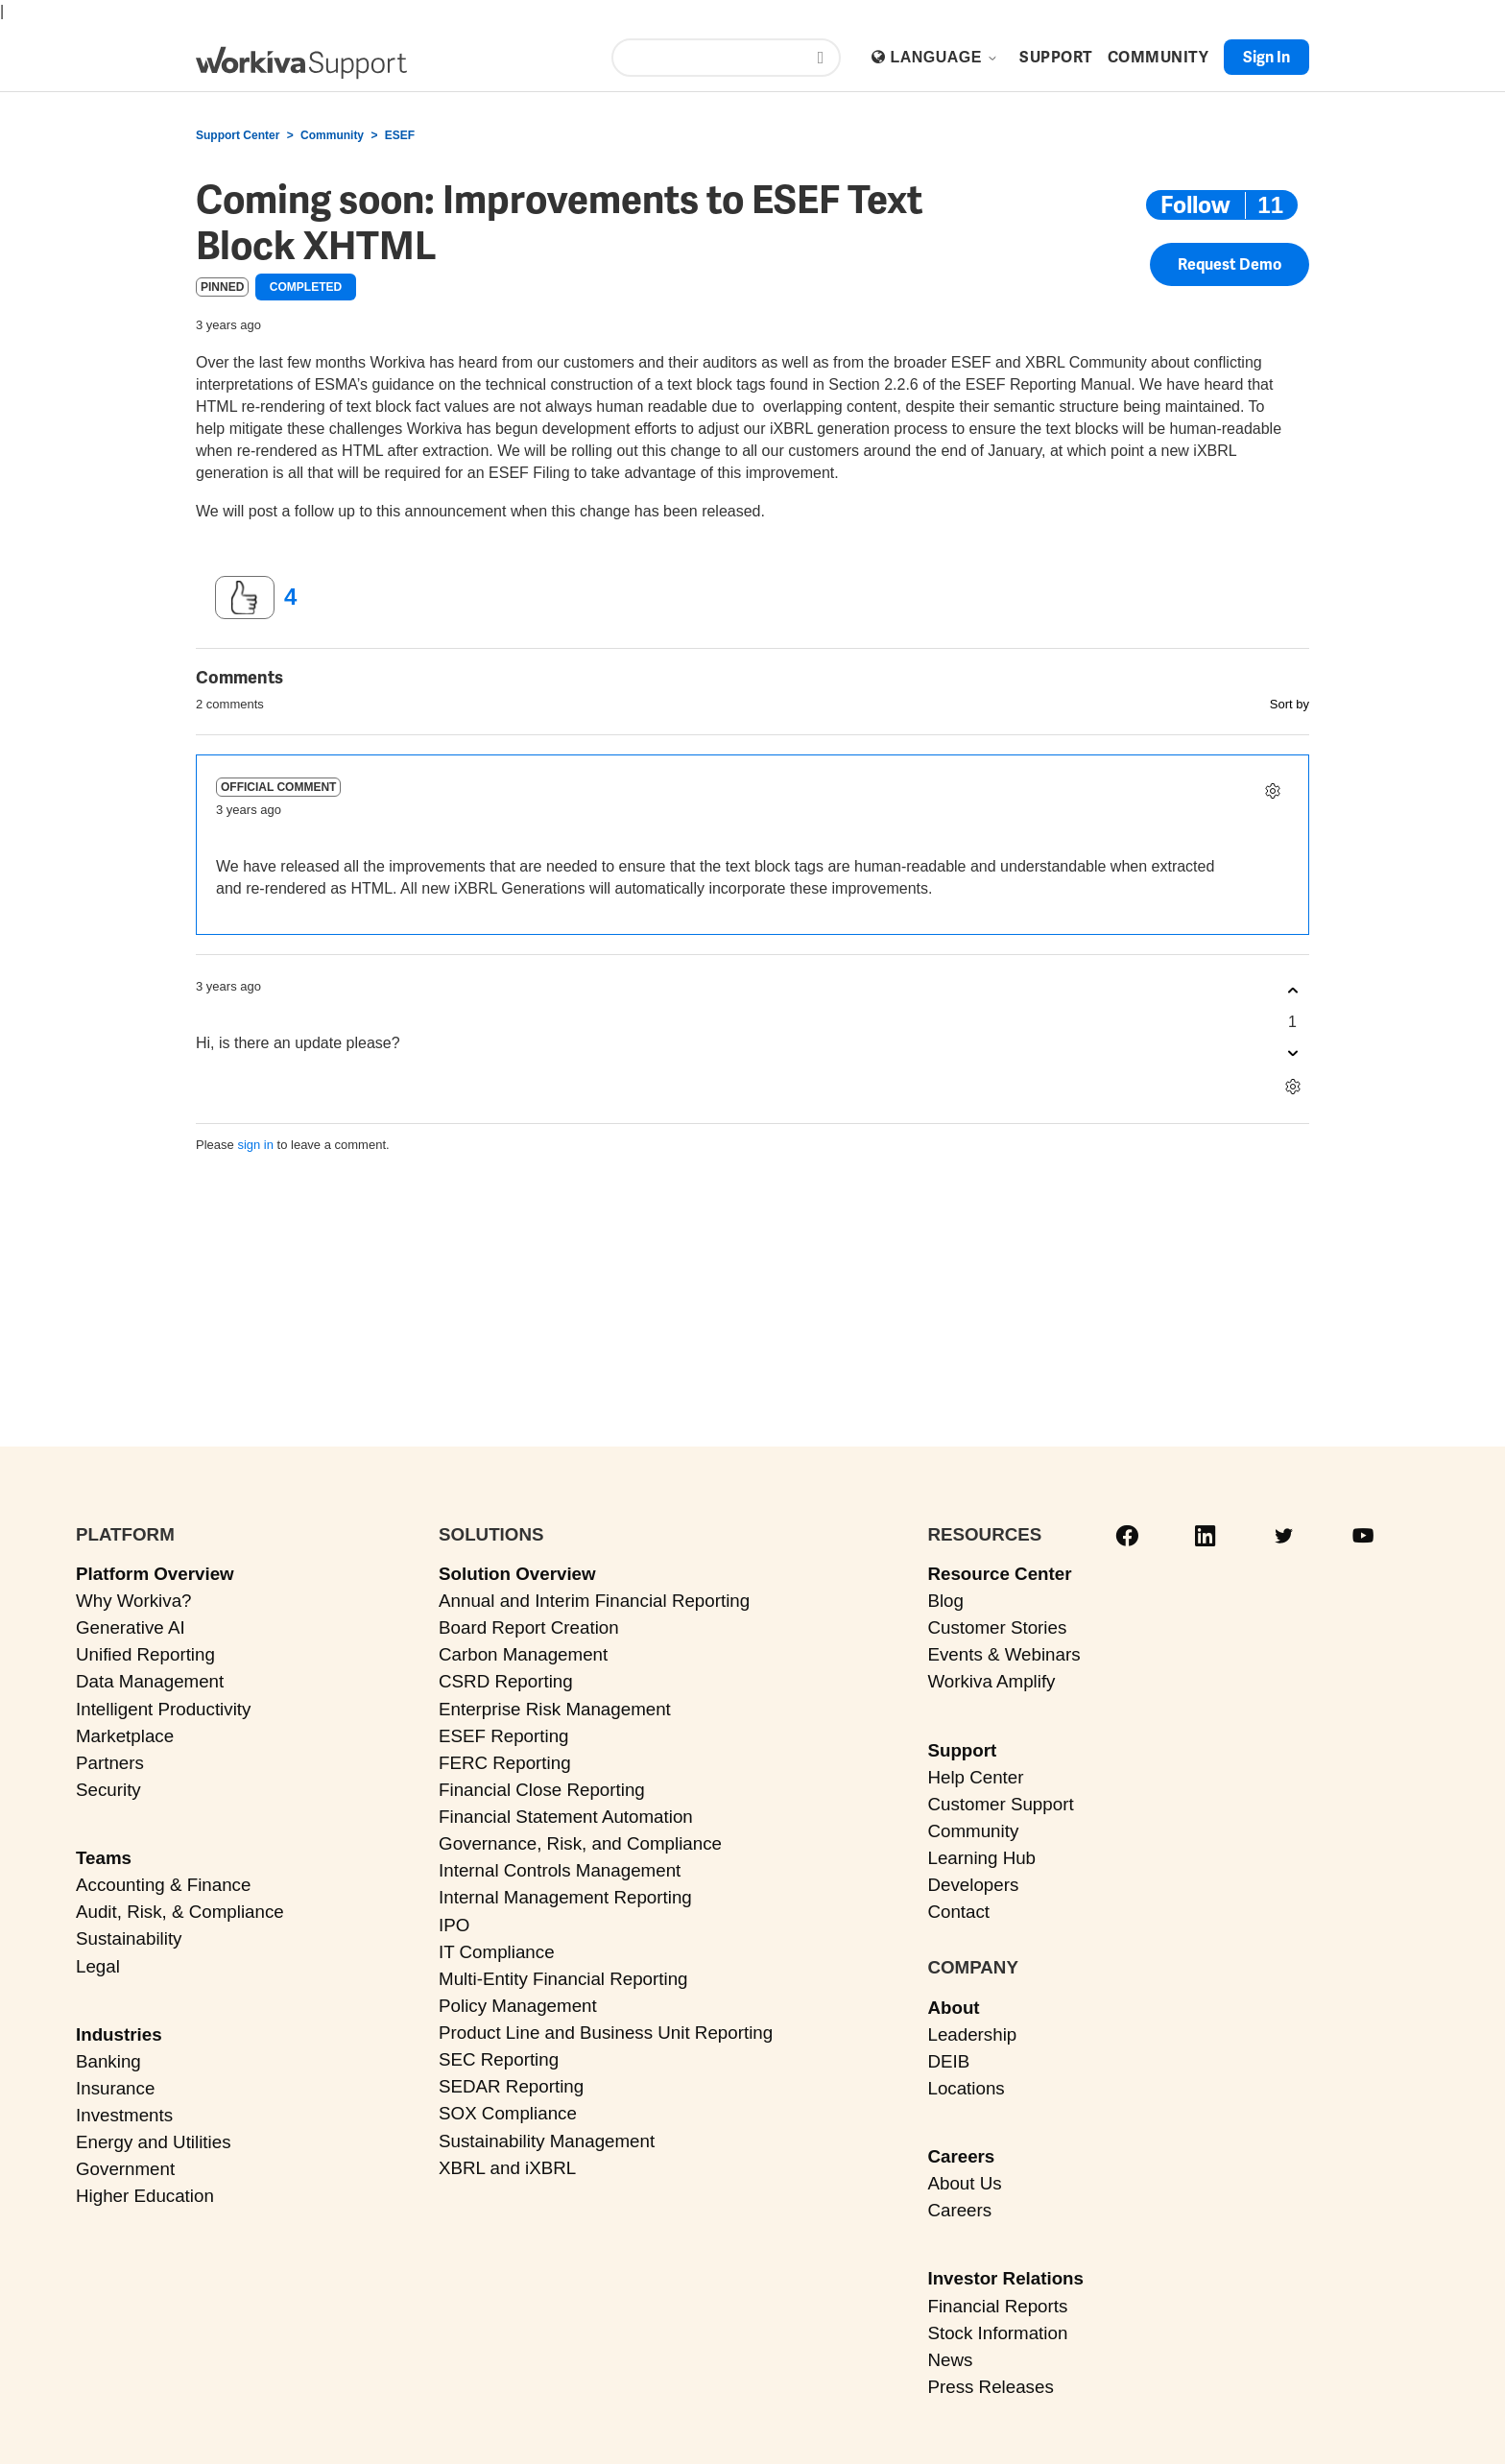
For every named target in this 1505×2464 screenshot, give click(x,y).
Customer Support (1000, 1804)
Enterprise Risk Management (555, 1709)
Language (943, 57)
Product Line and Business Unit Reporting (606, 2032)
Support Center (237, 135)
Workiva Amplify (991, 1681)
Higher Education (145, 2196)
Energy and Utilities (153, 2142)
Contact (958, 1912)
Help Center (975, 1777)
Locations (965, 2088)
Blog (945, 1601)
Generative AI (130, 1627)
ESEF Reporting (503, 1736)
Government (125, 2169)
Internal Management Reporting (565, 1897)
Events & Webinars (1003, 1654)
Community (332, 135)
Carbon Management (523, 1654)
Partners (110, 1763)
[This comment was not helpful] (1292, 1053)
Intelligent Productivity (163, 1709)
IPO (454, 1925)
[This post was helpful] (245, 598)
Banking (108, 2061)
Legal (98, 1966)
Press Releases (990, 2387)
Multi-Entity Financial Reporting (563, 1979)
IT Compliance (497, 1952)
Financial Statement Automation (566, 1816)
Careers (960, 2156)
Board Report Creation (529, 1627)
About (953, 2008)
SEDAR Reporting (511, 2086)
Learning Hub (981, 1858)
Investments (124, 2115)
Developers (972, 1885)
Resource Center (999, 1574)
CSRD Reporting (506, 1681)
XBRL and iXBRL (507, 2168)
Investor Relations (1005, 2278)
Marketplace (125, 1736)
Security (108, 1790)
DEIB (948, 2061)
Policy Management (518, 2006)
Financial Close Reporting (542, 1790)
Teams (103, 1858)
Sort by (1289, 704)
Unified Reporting (145, 1654)
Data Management (150, 1681)
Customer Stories (996, 1627)
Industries (119, 2034)
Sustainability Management (547, 2141)
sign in (255, 1144)
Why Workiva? (134, 1601)
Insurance (115, 2088)
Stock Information (997, 2333)
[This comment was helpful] (1292, 991)
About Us (964, 2183)
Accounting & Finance (163, 1885)
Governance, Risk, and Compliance (580, 1843)
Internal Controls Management (560, 1870)
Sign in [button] (1266, 57)
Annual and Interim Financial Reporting (594, 1601)
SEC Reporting (499, 2059)
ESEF (400, 135)
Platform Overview (155, 1574)
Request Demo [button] (1229, 264)
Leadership (971, 2034)
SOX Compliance (508, 2113)
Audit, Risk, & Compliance (180, 1912)
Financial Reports (997, 2306)
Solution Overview (517, 1574)
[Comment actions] (1272, 791)
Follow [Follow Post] (1195, 205)
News (949, 2360)
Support (961, 1750)
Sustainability (128, 1938)
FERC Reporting (505, 1763)
